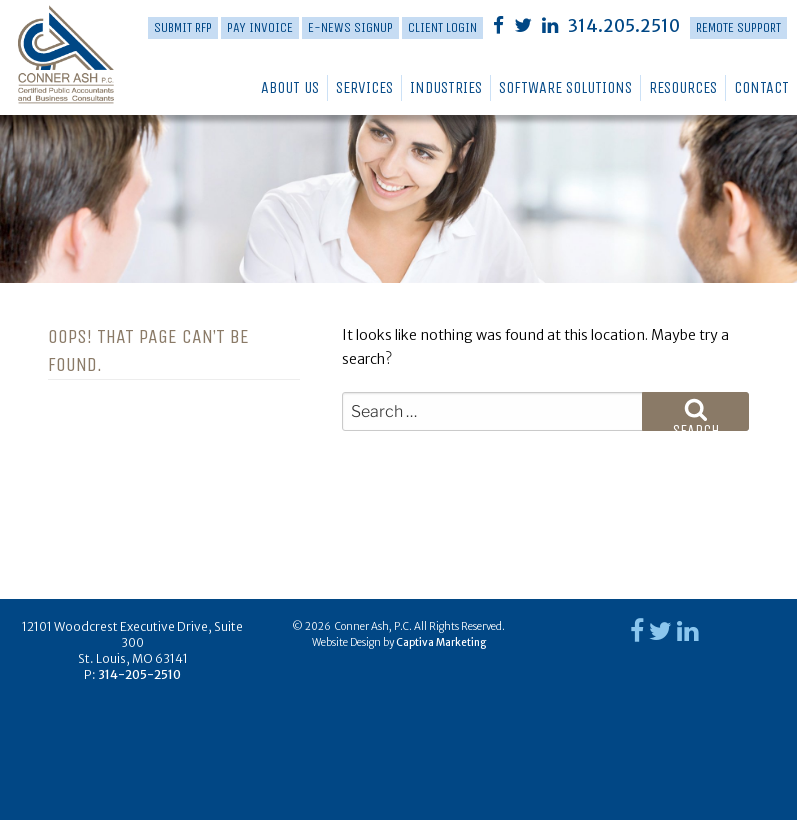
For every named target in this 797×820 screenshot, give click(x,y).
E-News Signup (350, 27)
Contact (761, 87)
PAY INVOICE (260, 27)
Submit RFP (183, 27)
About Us (290, 87)
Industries (446, 87)
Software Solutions (565, 87)
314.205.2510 (624, 26)
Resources (683, 87)
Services (364, 87)
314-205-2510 (139, 674)
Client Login (442, 27)
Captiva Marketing (441, 642)
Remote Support (738, 27)
